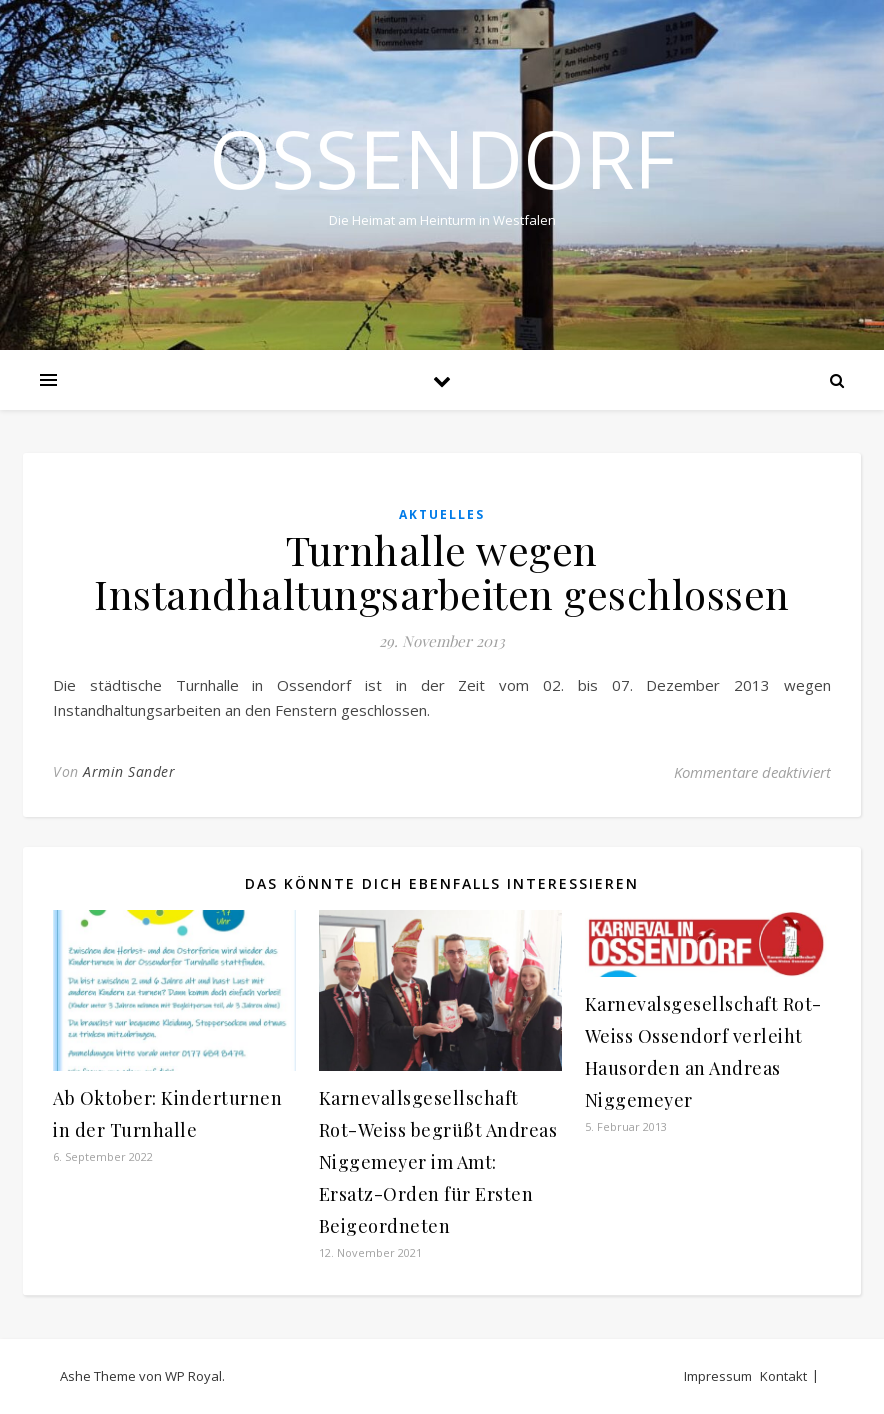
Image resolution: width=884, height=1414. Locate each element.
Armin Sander (129, 771)
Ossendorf (442, 158)
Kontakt (783, 1376)
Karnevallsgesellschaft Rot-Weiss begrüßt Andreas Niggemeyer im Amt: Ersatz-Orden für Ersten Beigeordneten (438, 1162)
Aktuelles (442, 514)
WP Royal (193, 1376)
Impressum (718, 1376)
